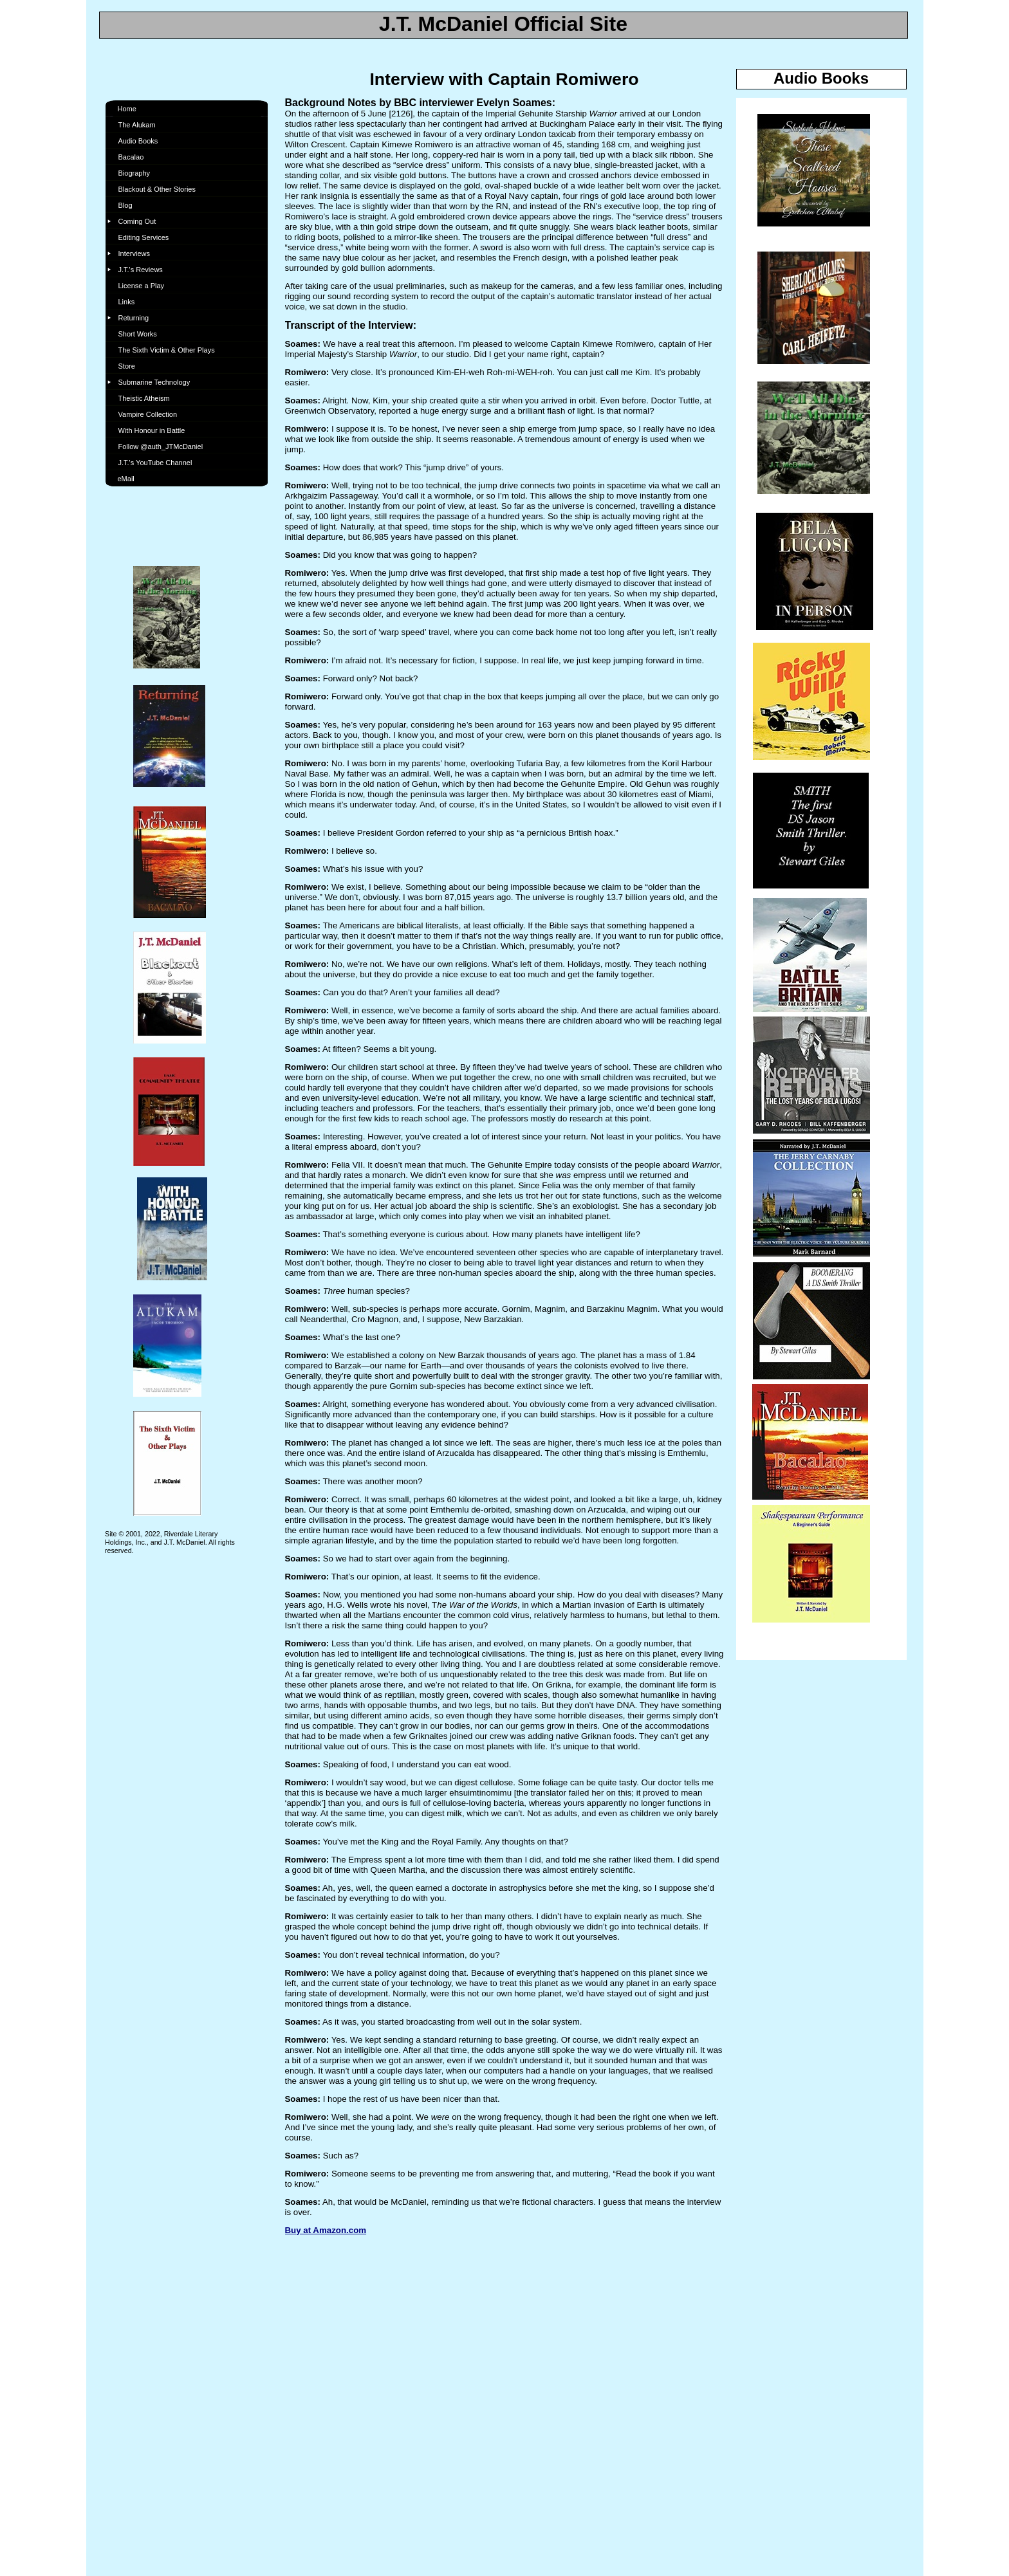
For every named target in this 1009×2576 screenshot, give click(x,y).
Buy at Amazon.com (326, 2230)
